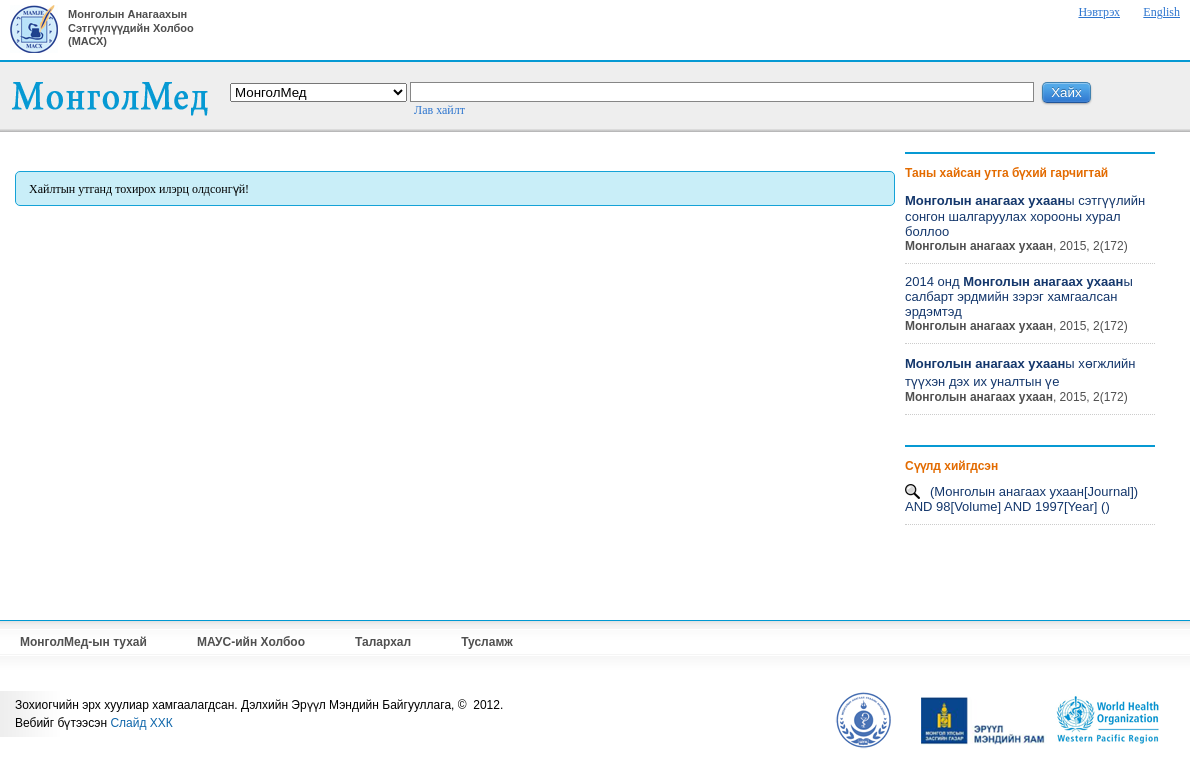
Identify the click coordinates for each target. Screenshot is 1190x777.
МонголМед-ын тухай (83, 642)
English (1161, 12)
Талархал (383, 642)
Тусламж (487, 642)
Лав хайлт (439, 110)
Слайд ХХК (141, 723)
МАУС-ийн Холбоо (251, 642)
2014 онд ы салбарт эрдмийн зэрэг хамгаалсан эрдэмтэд (1019, 296)
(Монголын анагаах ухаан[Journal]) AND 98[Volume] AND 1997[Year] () (1021, 499)
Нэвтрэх (1099, 12)
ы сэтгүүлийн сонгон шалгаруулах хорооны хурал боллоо (1025, 216)
